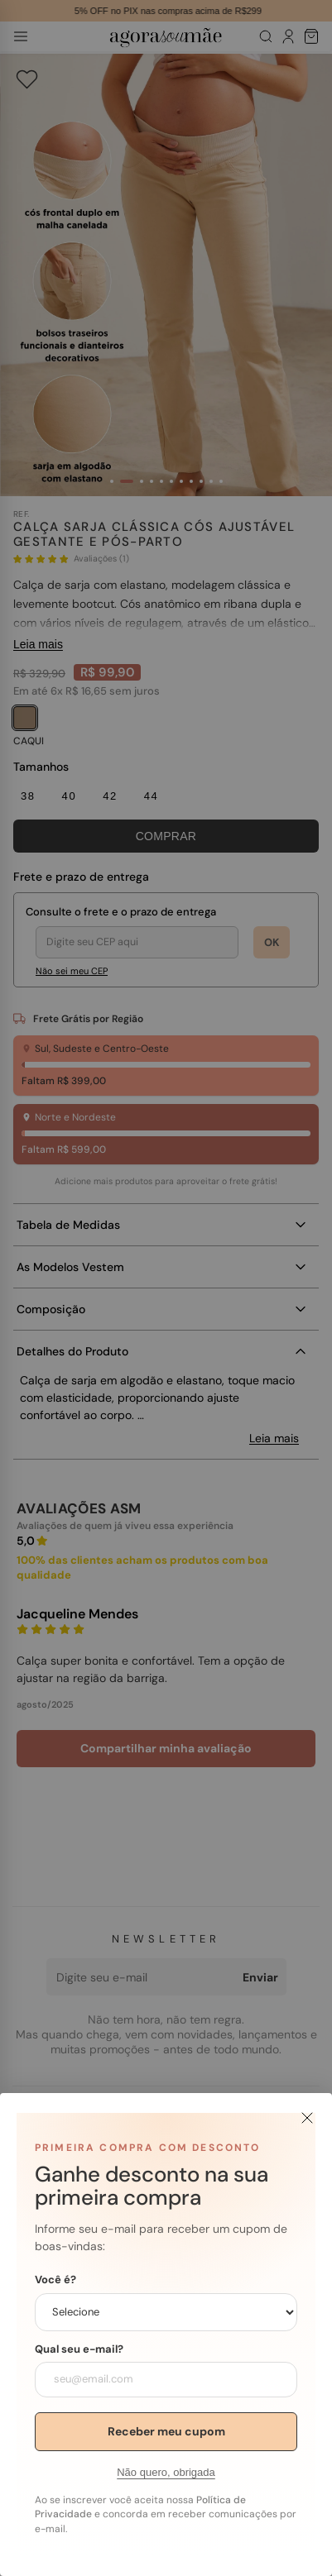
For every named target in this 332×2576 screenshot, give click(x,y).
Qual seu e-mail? (79, 2349)
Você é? (55, 2280)
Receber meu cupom (166, 2431)
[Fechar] (307, 2118)
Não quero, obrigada (166, 2472)
